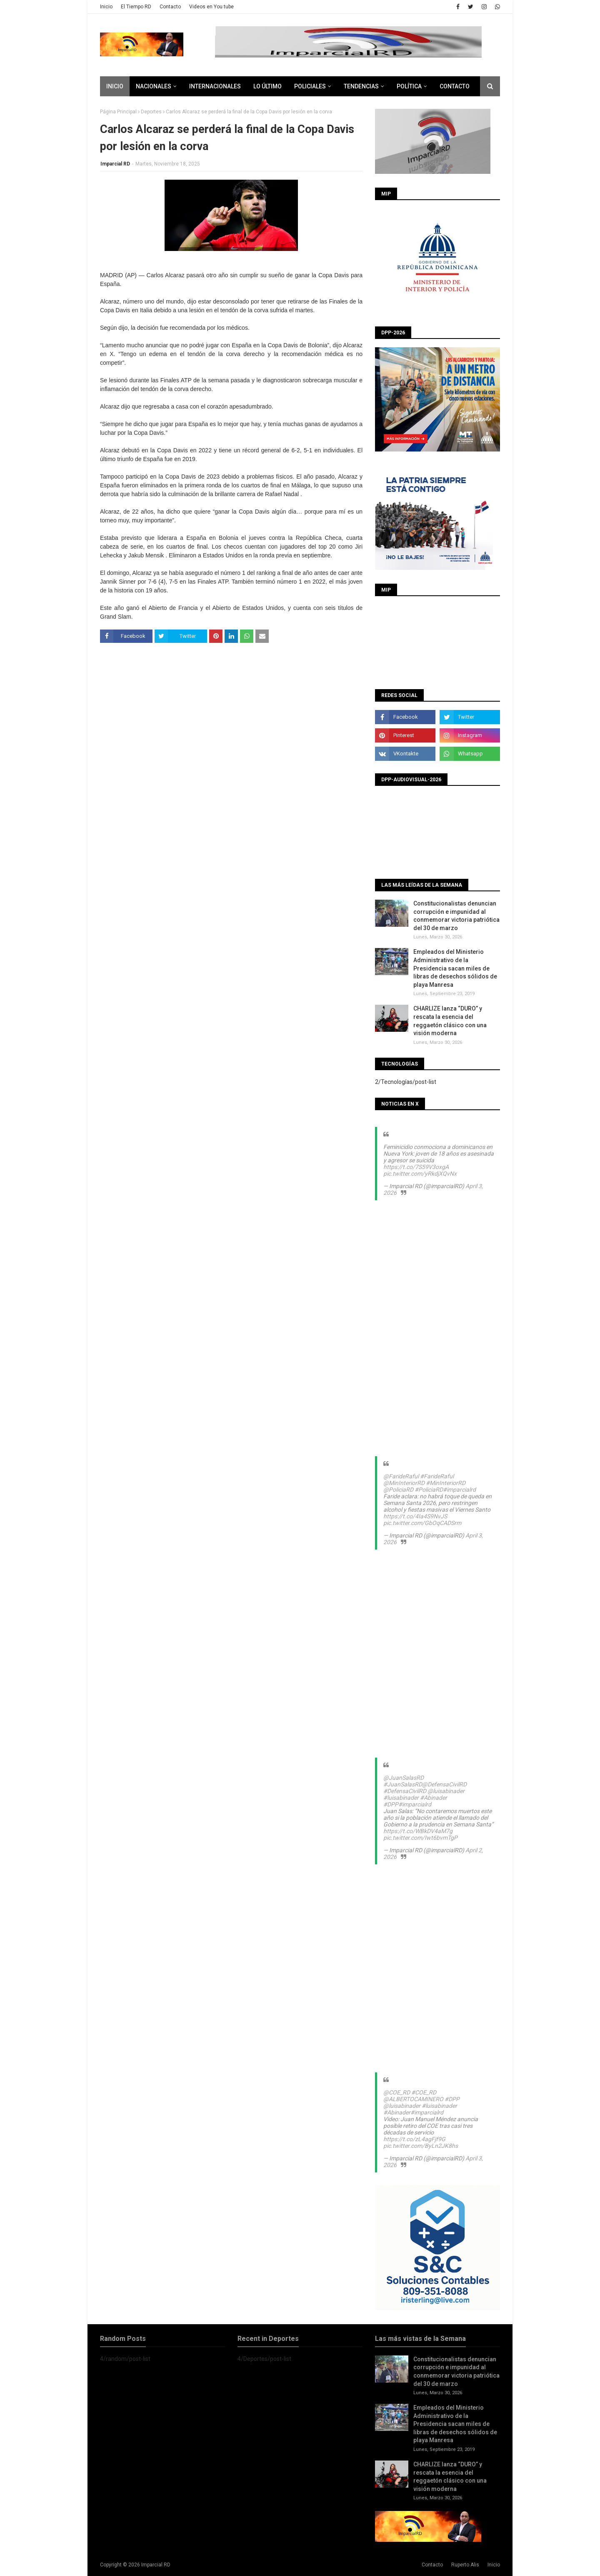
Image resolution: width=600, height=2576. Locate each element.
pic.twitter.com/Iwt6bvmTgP (420, 1837)
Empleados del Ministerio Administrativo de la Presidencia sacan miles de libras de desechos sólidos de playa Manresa (455, 968)
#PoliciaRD (429, 1489)
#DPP (390, 1804)
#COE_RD (423, 2092)
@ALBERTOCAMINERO (413, 2099)
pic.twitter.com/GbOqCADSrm (422, 1523)
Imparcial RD (115, 164)
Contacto (170, 7)
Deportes (151, 112)
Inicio (106, 7)
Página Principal (118, 112)
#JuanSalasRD (402, 1784)
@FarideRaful (401, 1476)
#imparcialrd (459, 1489)
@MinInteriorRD (404, 1483)
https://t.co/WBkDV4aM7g (417, 1831)
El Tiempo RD (136, 7)
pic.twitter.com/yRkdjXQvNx (420, 1173)
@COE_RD (396, 2092)
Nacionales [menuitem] (153, 86)
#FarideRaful (437, 1476)
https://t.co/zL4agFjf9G (414, 2139)
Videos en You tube (211, 7)
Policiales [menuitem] (310, 86)
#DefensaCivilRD (404, 1791)
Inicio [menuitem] (114, 86)
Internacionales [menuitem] (215, 86)
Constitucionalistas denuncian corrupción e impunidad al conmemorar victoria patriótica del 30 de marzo (456, 915)
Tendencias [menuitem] (361, 86)
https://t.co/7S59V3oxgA (416, 1167)
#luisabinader (401, 1797)
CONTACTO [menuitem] (455, 86)
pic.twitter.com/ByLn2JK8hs (420, 2145)
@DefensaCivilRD (444, 1784)
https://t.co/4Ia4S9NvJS (415, 1516)
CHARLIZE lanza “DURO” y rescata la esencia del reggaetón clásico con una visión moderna (450, 1020)
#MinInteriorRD (445, 1483)
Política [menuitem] (409, 86)
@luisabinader (446, 1791)
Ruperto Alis (465, 2565)
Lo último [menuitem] (267, 86)
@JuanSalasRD (403, 1777)
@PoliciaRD (398, 1489)
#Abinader (433, 1797)
